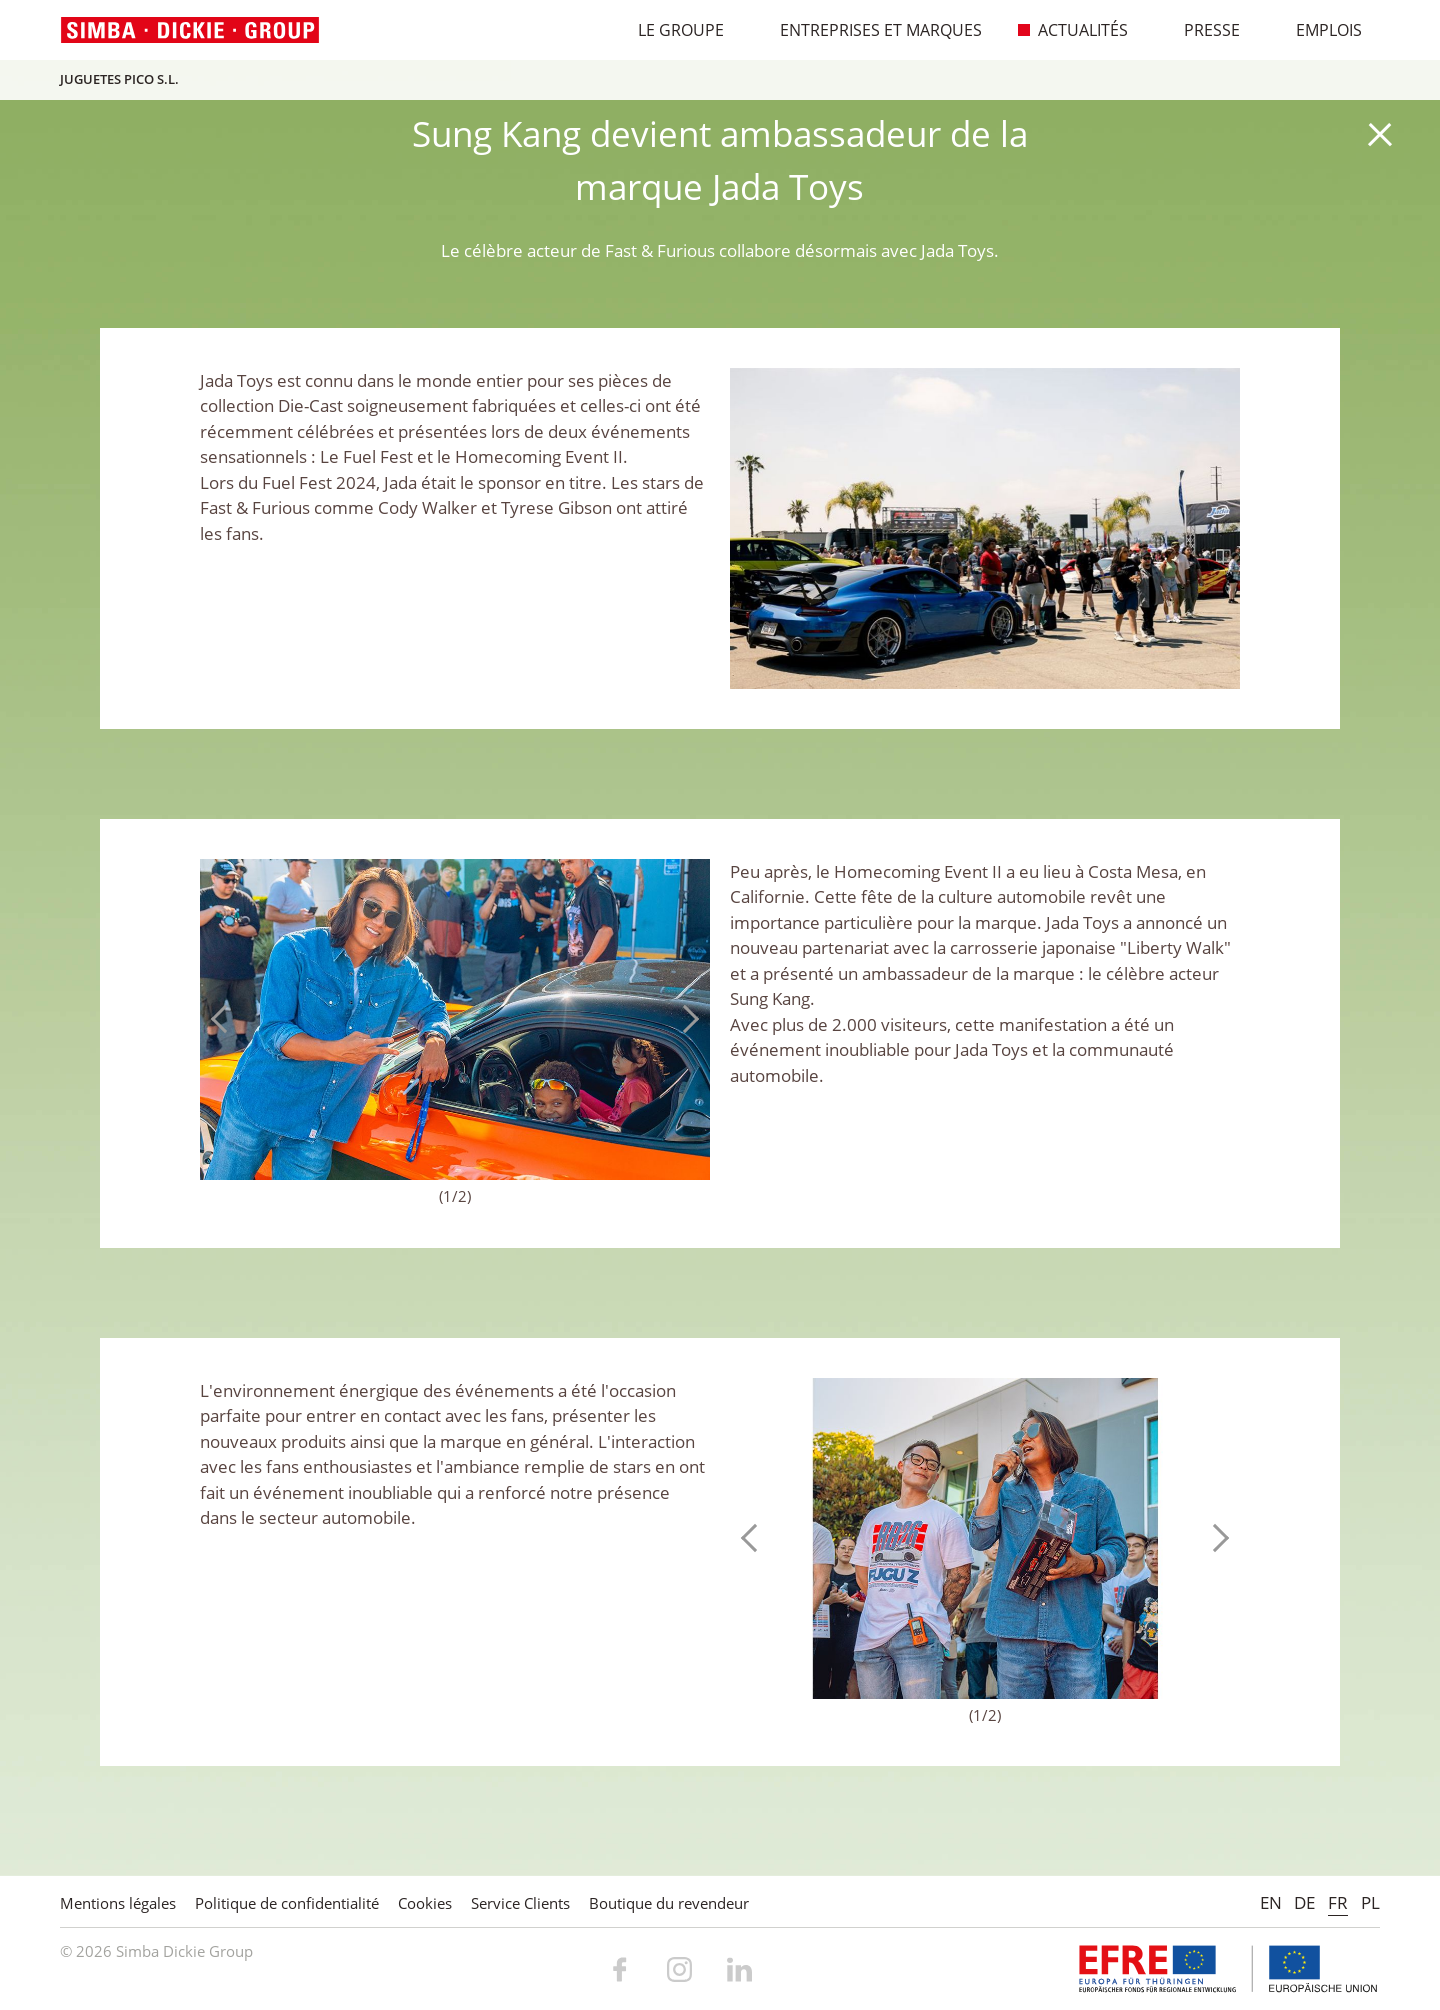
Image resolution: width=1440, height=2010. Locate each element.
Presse (1201, 30)
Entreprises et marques (870, 30)
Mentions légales (118, 1903)
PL (1370, 1902)
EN (1271, 1902)
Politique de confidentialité (287, 1903)
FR (1338, 1902)
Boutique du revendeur (669, 1903)
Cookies (425, 1903)
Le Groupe (670, 30)
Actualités (1072, 30)
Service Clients (520, 1903)
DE (1304, 1902)
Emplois (1318, 30)
